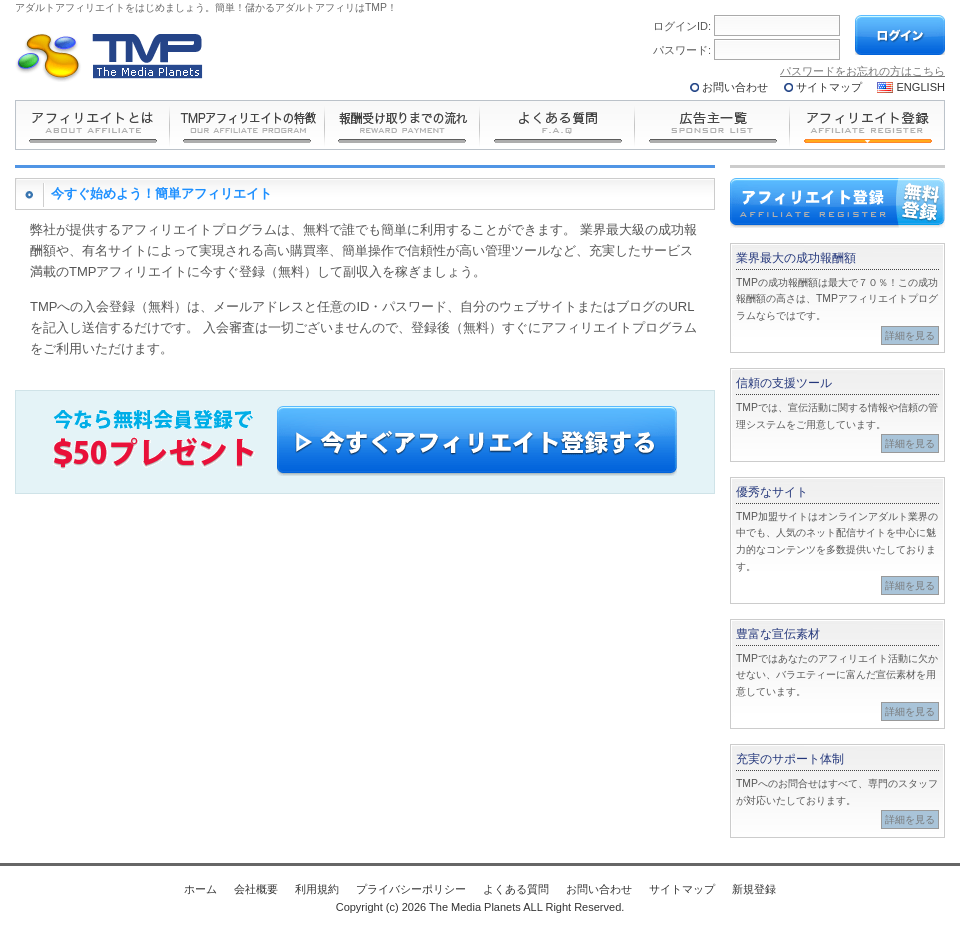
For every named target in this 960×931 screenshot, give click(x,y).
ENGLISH (921, 87)
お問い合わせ (735, 87)
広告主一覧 (712, 125)
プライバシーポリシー (411, 889)
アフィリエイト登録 (867, 125)
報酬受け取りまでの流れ (402, 125)
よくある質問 (557, 125)
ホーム (200, 889)
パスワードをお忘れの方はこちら (862, 71)
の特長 (247, 125)
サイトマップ (829, 87)
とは (92, 125)
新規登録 (754, 889)
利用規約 (317, 889)
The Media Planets (110, 57)
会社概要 (256, 889)
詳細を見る (910, 335)
